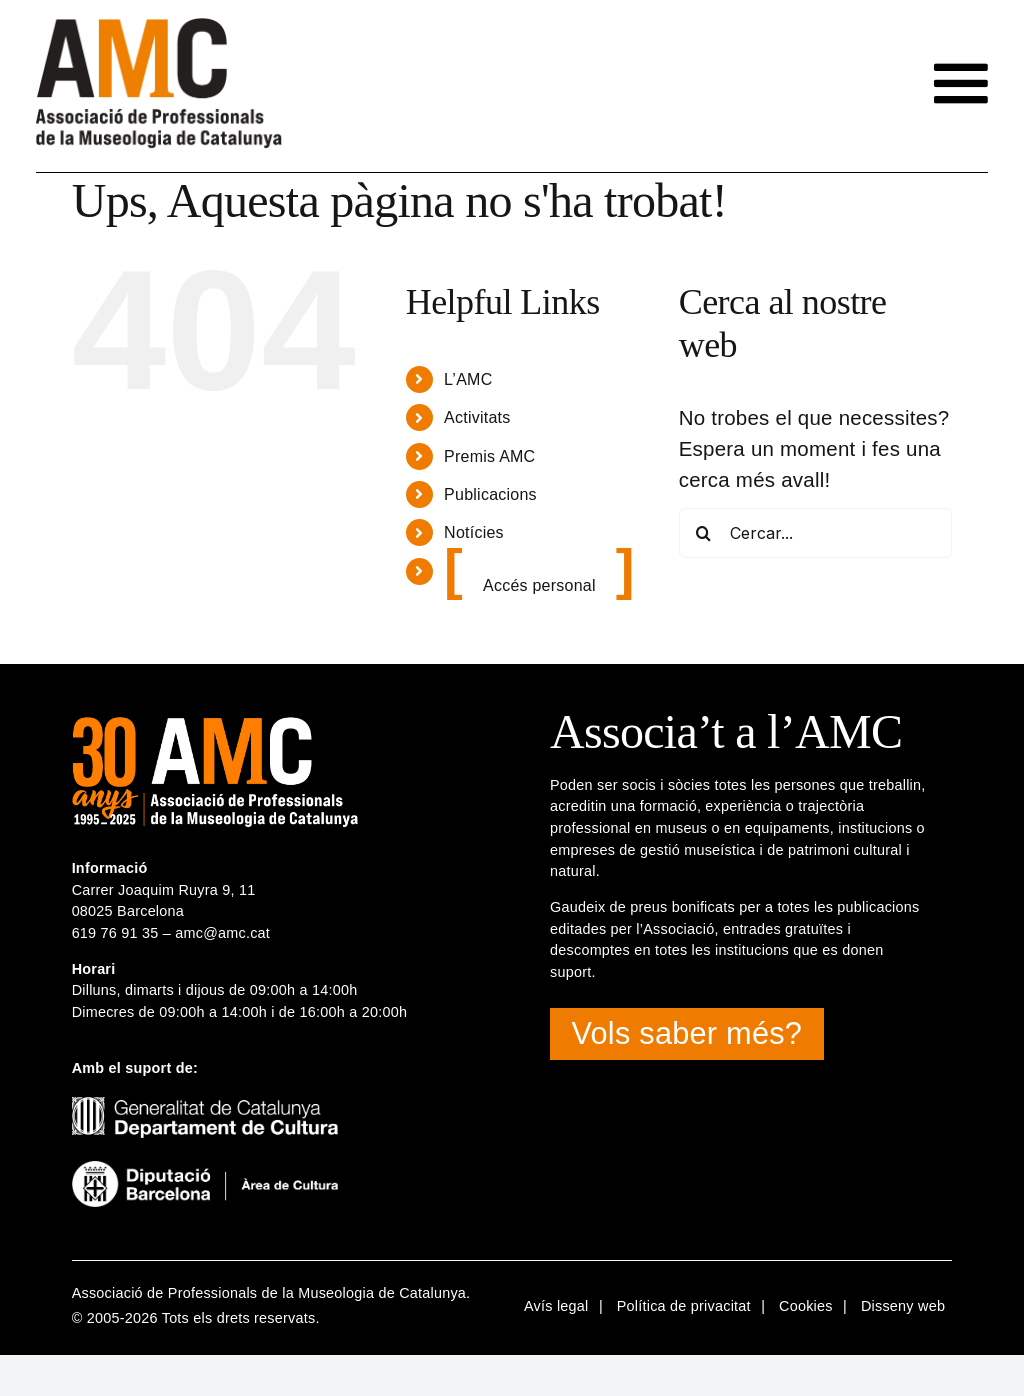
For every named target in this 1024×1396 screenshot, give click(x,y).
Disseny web (903, 1306)
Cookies (806, 1306)
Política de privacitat (684, 1306)
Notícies (474, 532)
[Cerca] (704, 533)
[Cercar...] (816, 533)
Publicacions (490, 494)
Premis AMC (489, 456)
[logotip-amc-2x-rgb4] (159, 25)
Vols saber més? (687, 1033)
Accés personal (539, 585)
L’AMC (468, 379)
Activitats (477, 417)
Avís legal (556, 1306)
